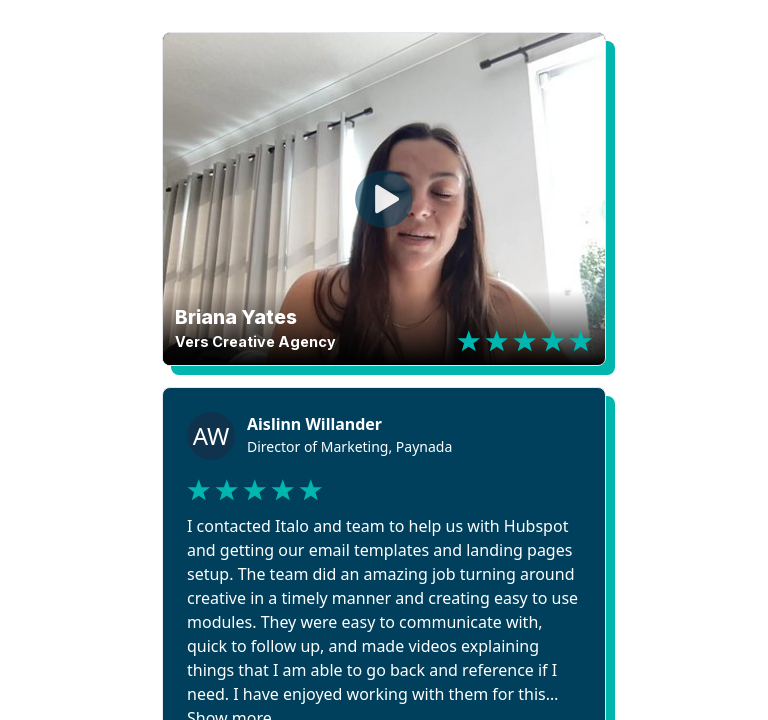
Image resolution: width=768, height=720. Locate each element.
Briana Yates (236, 317)
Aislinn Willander (314, 424)
